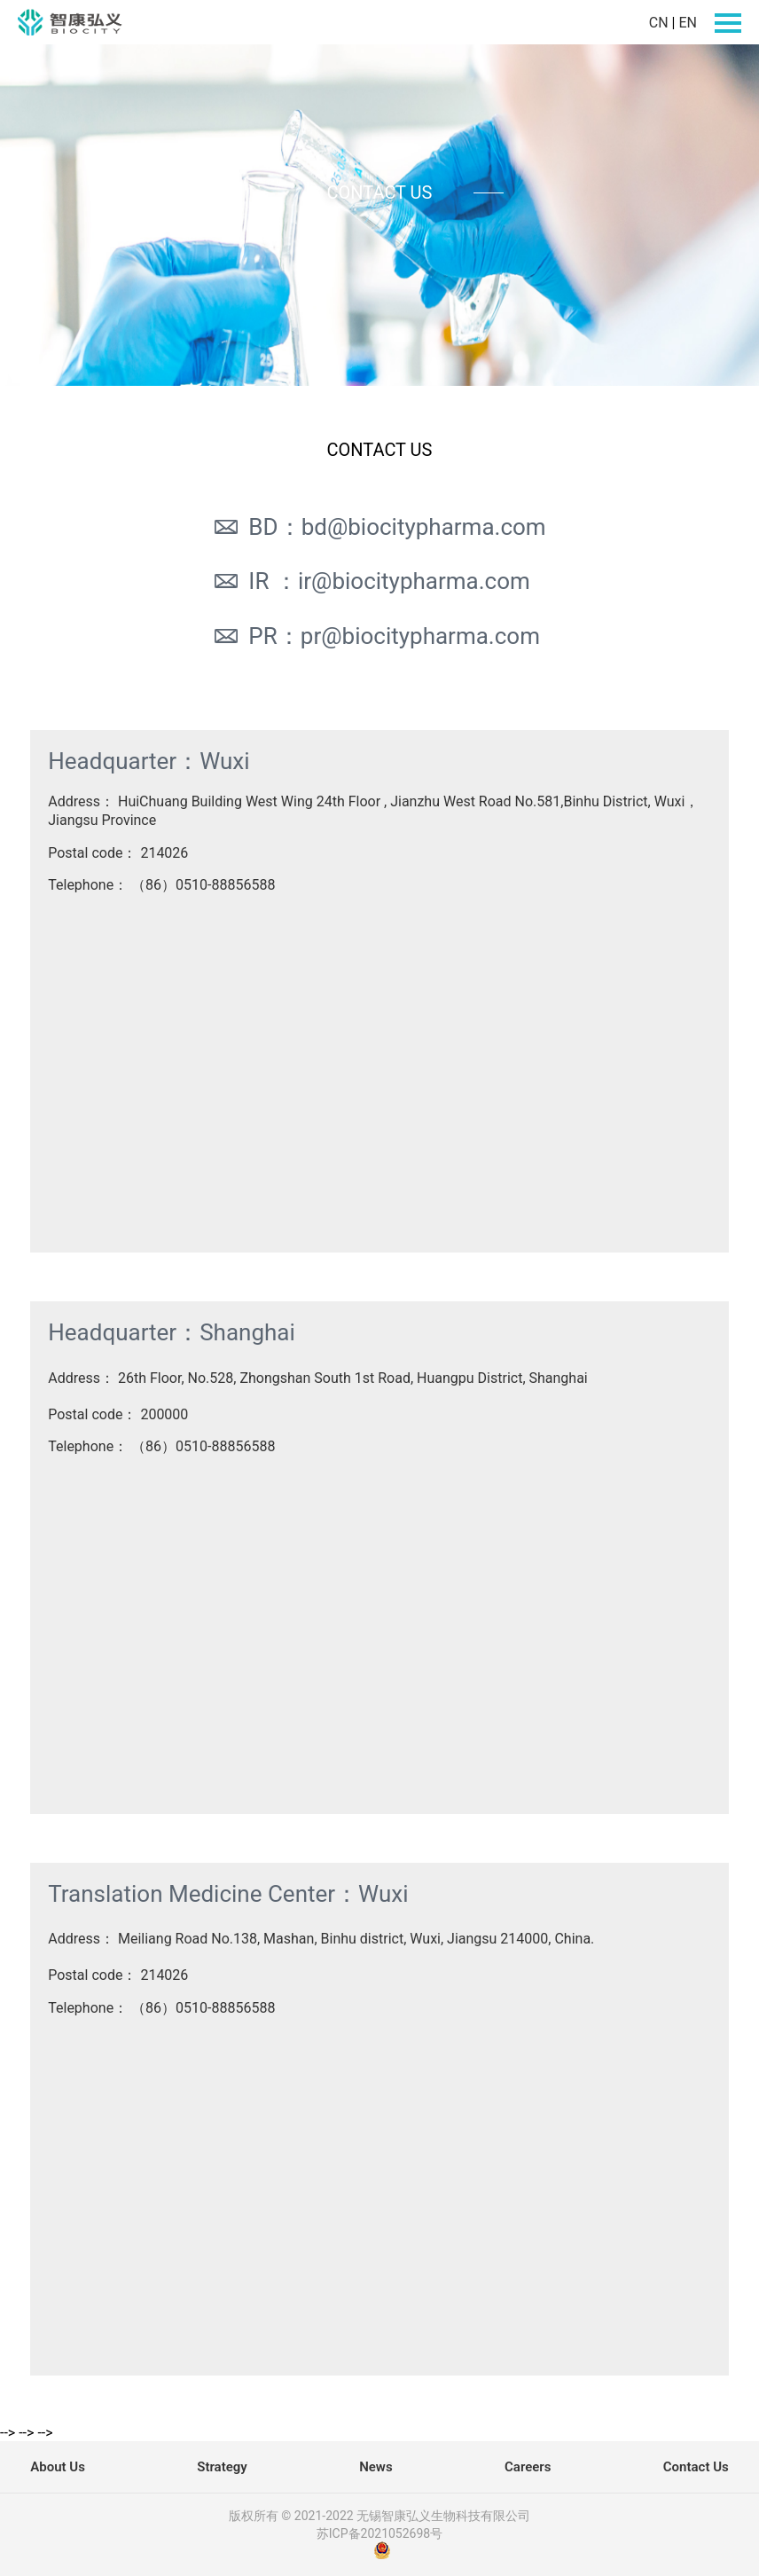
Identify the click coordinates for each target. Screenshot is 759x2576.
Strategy (222, 2467)
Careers (528, 2467)
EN (687, 22)
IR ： (371, 581)
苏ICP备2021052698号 (379, 2533)
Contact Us (696, 2467)
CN (659, 22)
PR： (376, 636)
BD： (379, 527)
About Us (57, 2467)
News (375, 2467)
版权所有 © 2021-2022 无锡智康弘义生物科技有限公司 (379, 2516)
